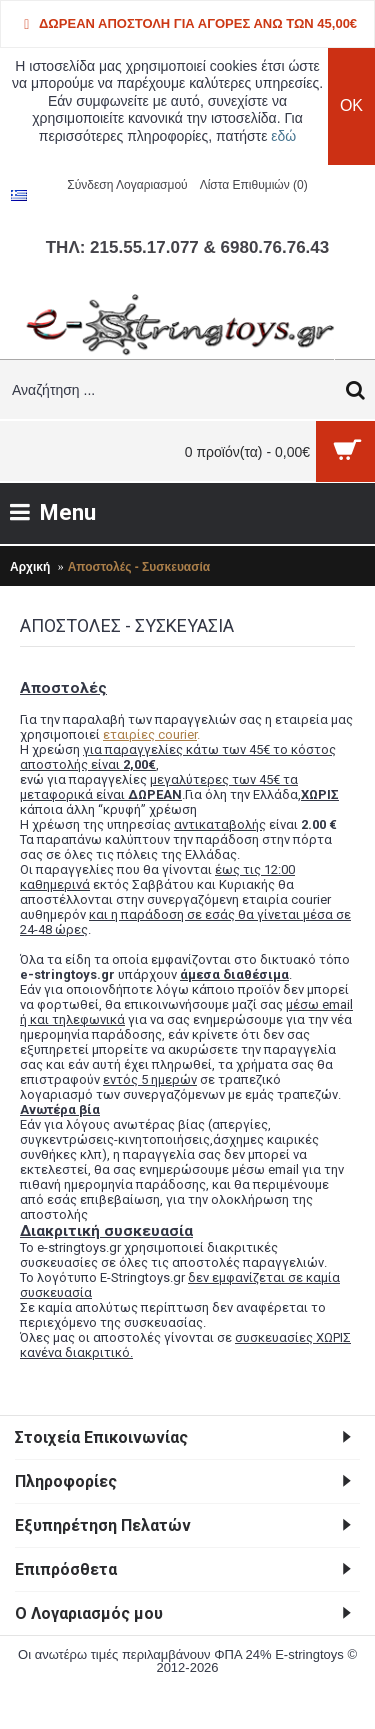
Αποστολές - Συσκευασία (139, 567)
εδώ (283, 136)
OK (351, 105)
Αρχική (30, 567)
